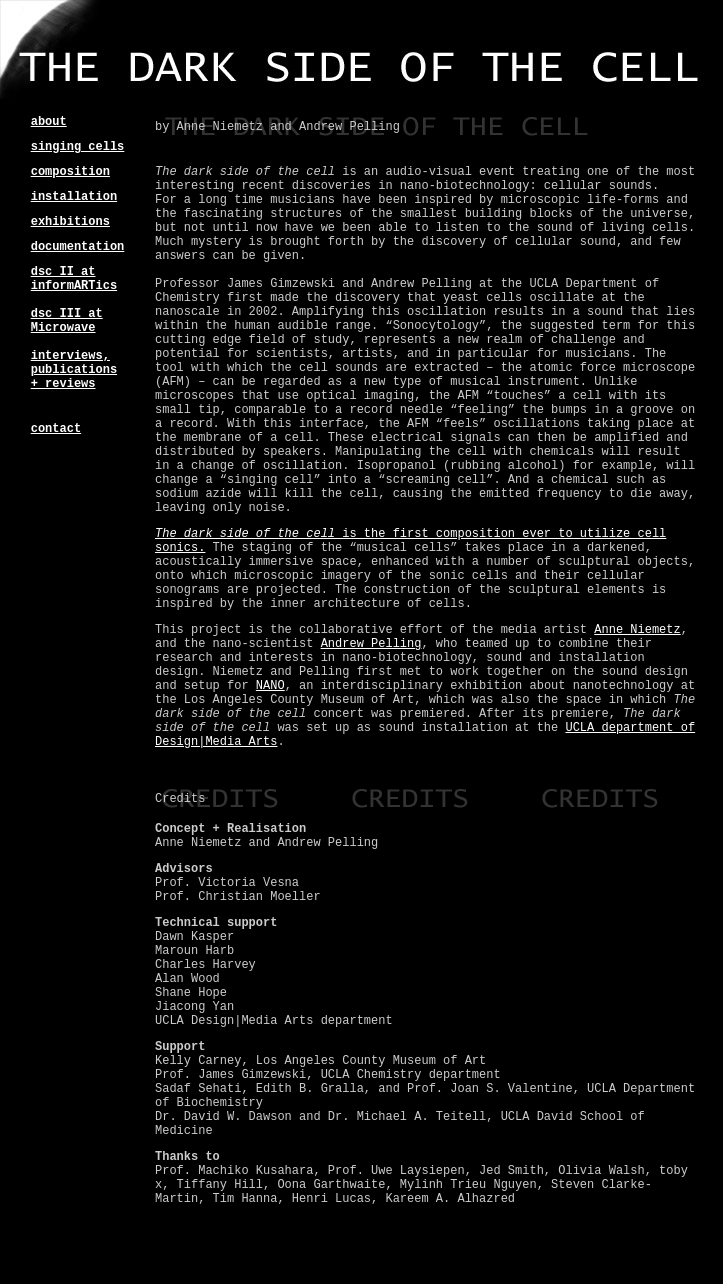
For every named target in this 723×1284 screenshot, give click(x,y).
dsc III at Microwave (67, 321)
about (49, 122)
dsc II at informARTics (74, 279)
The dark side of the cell (245, 534)
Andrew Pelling (371, 644)
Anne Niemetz (637, 630)
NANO (270, 686)
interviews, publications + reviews (74, 370)
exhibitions (70, 222)
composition (70, 172)
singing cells (78, 147)
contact (56, 429)
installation (74, 197)
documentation (78, 247)
